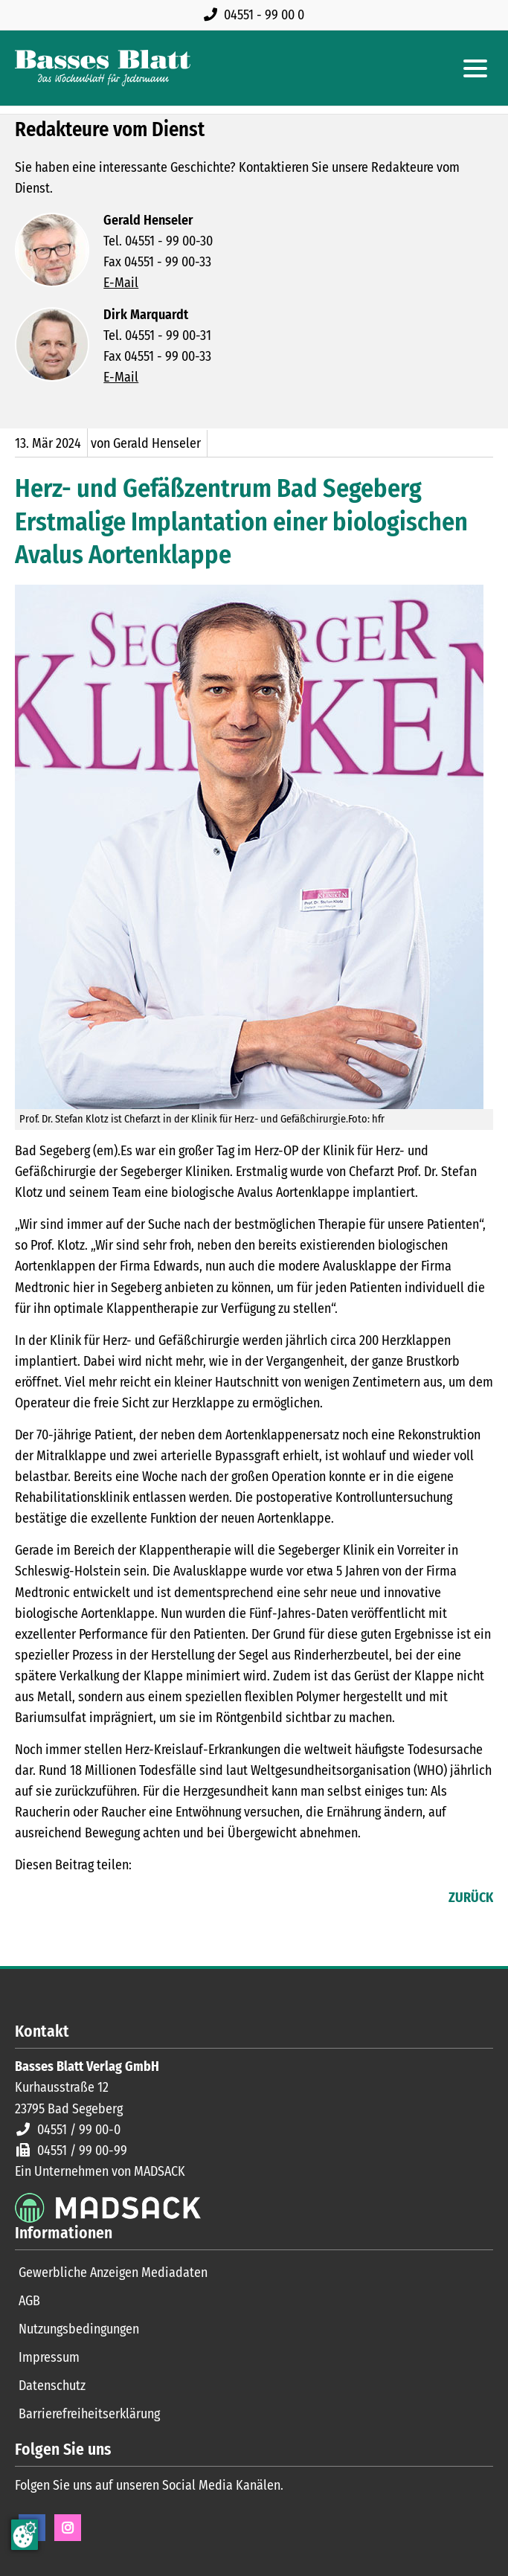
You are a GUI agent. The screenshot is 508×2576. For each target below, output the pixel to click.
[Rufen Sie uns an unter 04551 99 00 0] (257, 15)
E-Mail (120, 282)
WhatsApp (116, 1899)
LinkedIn (56, 1899)
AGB (29, 2301)
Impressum (49, 2357)
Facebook (27, 1899)
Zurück (470, 1897)
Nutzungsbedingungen (79, 2329)
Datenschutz (52, 2385)
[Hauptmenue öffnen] (475, 68)
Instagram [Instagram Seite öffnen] (67, 2527)
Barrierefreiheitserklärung (89, 2414)
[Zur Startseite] (102, 68)
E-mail (86, 1899)
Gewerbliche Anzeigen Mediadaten (113, 2272)
